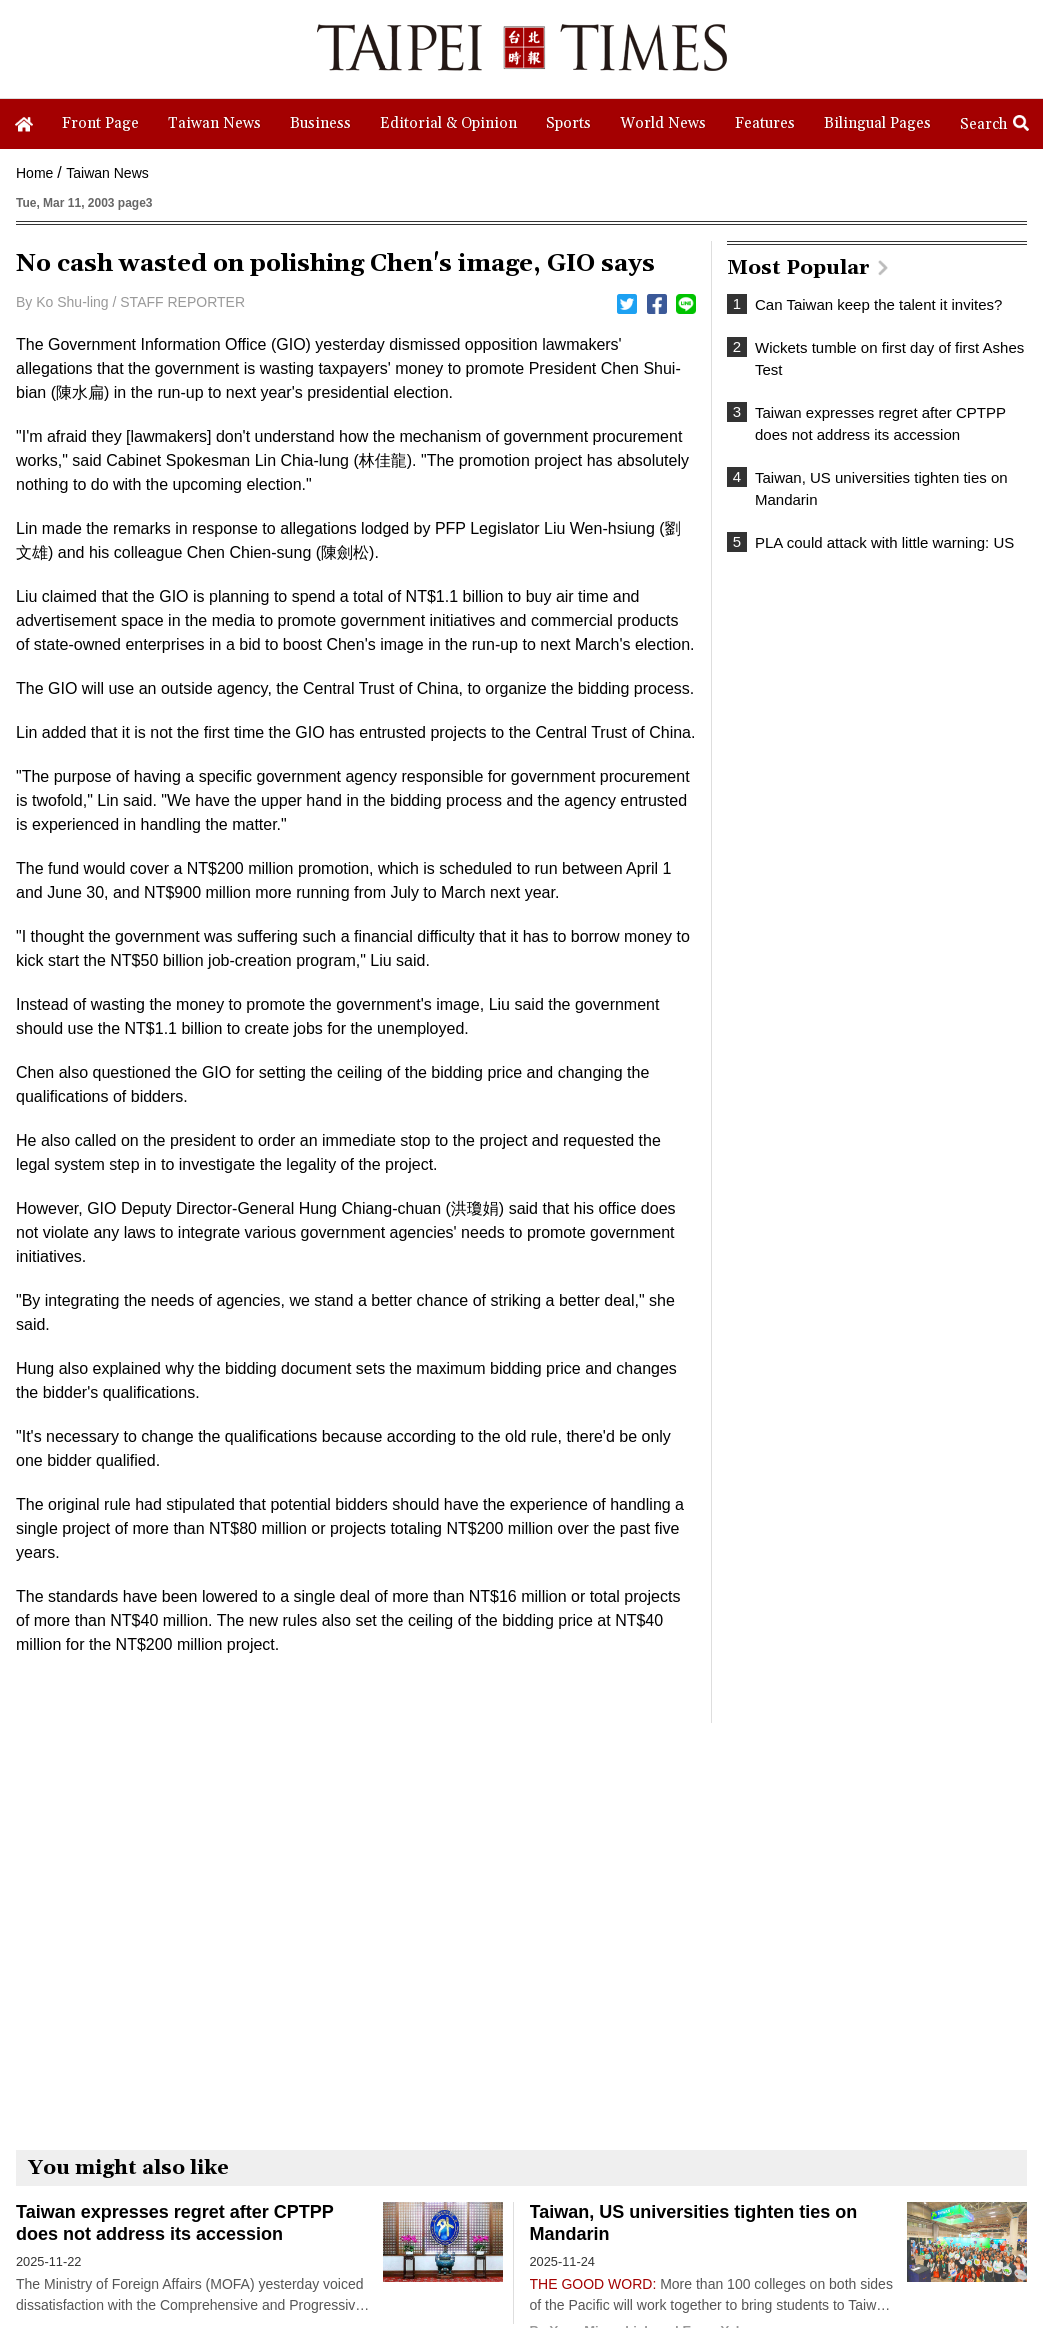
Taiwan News (107, 173)
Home (34, 173)
